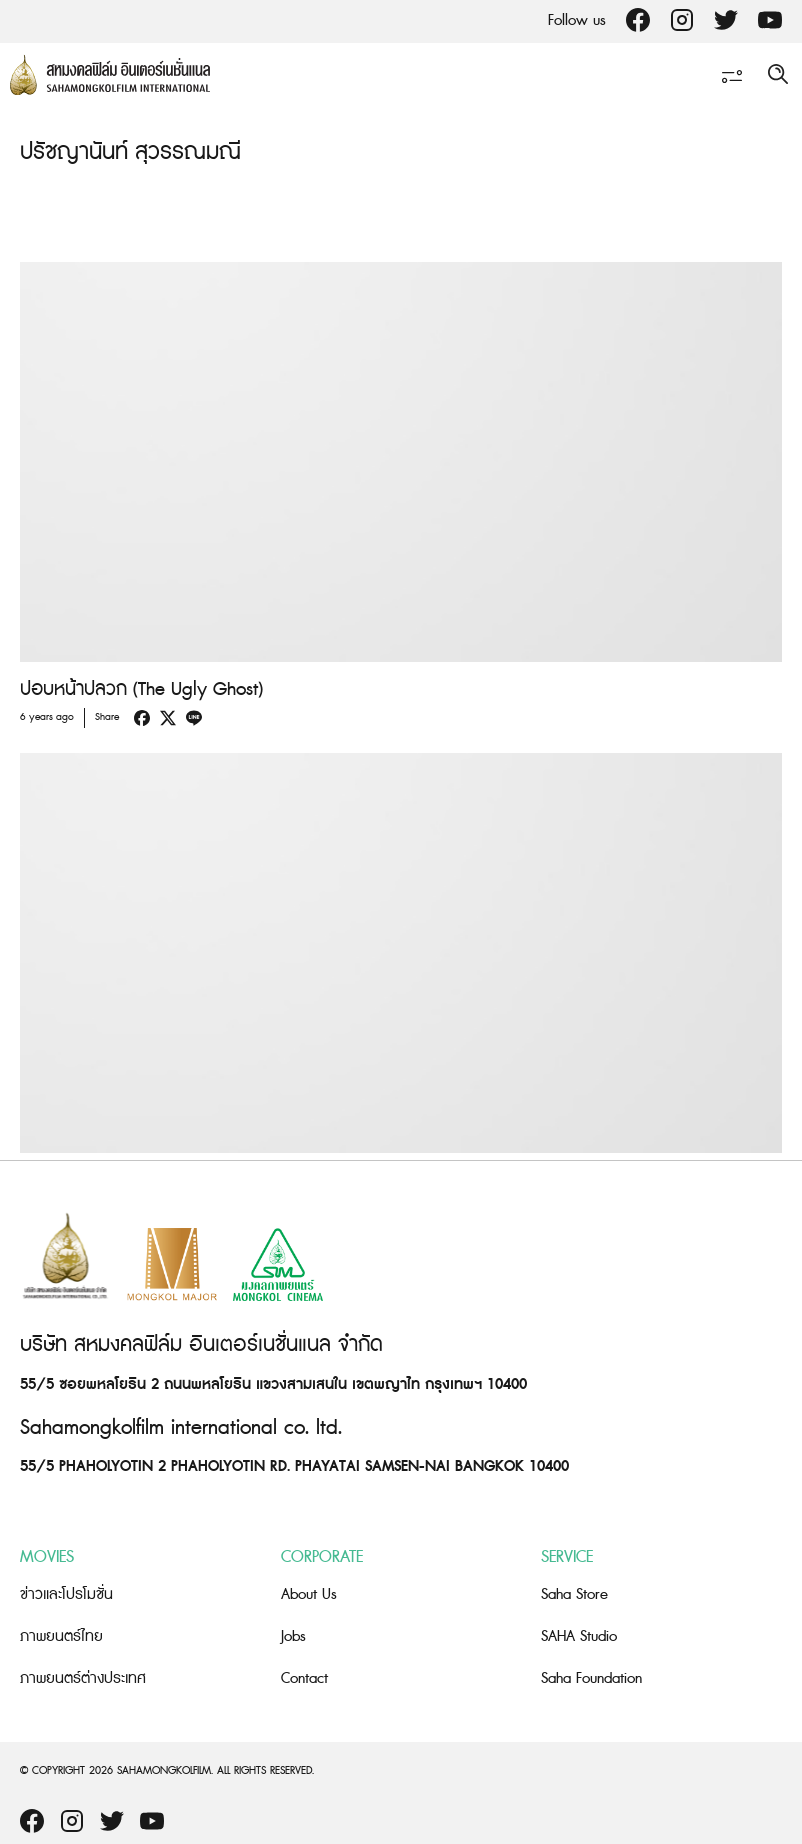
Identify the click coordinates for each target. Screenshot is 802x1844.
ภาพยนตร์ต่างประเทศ (83, 1678)
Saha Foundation (591, 1678)
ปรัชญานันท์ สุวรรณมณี (130, 152)
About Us (309, 1594)
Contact (304, 1678)
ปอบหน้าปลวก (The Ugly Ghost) (141, 689)
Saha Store (574, 1594)
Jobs (293, 1636)
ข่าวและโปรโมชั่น (66, 1594)
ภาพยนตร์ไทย (61, 1636)
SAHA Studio (579, 1636)
